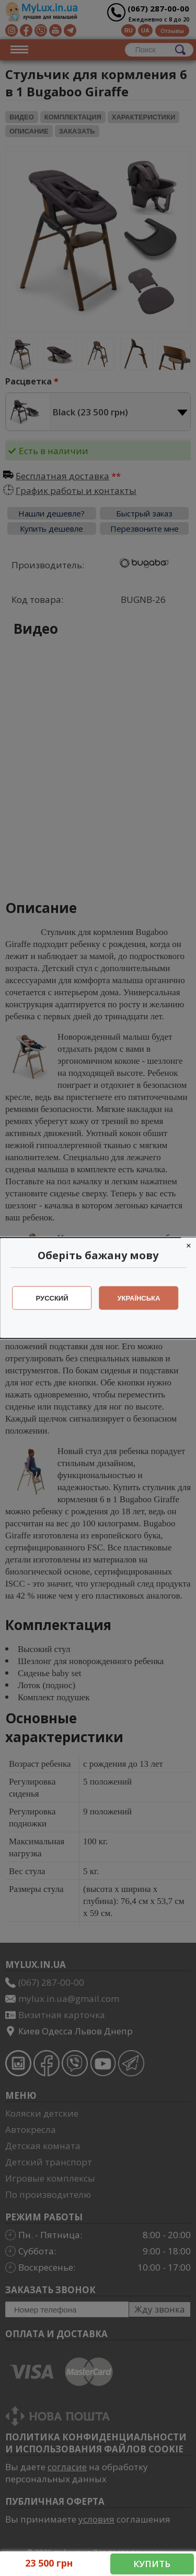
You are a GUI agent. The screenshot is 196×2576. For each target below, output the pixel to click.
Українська (138, 1298)
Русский (52, 1298)
